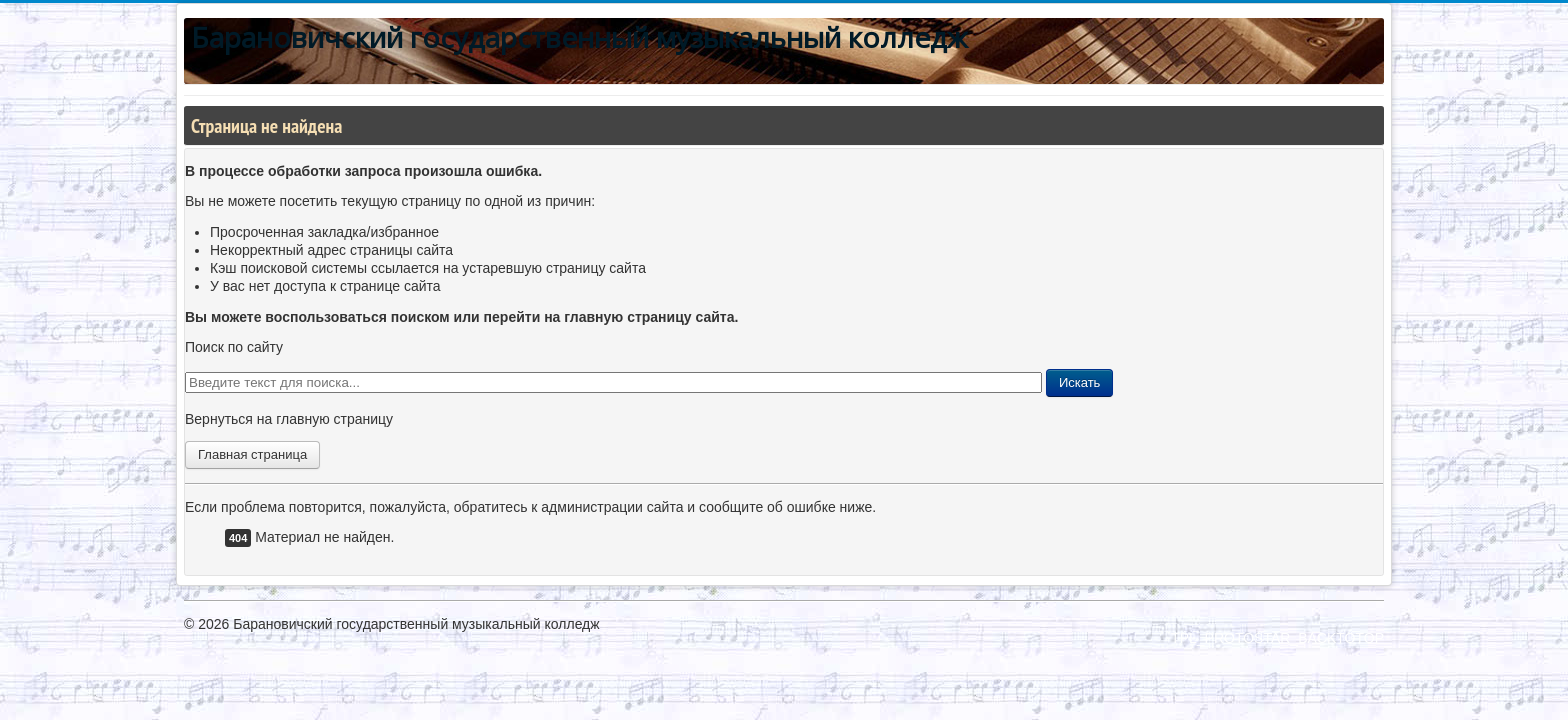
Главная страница (252, 454)
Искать (1080, 382)
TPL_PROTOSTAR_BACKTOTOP (1277, 638)
